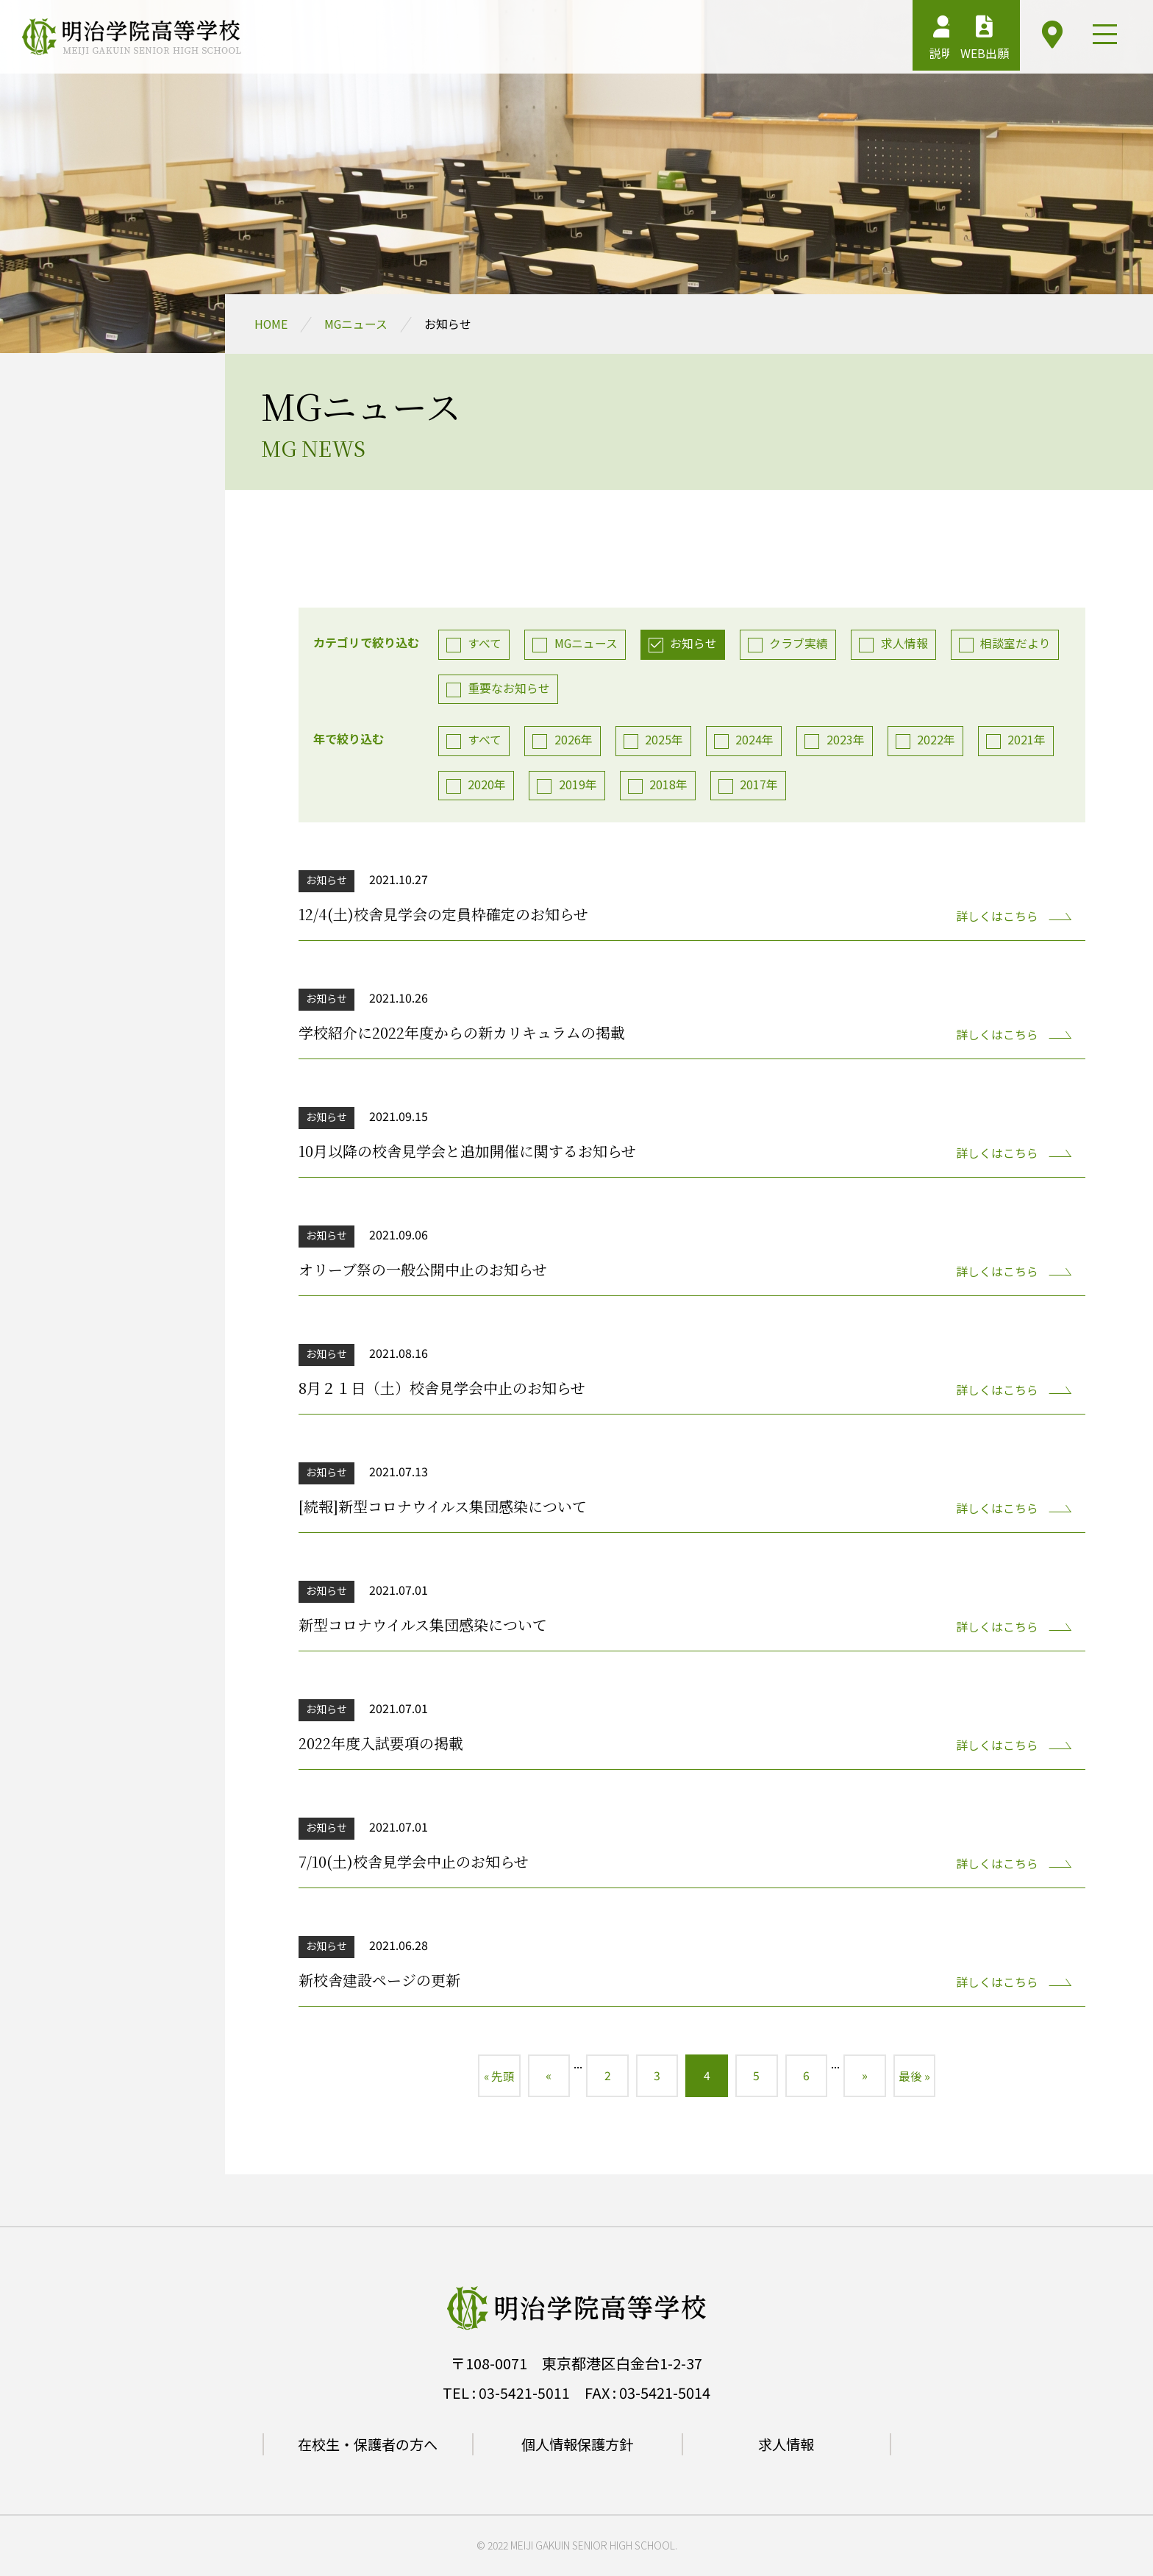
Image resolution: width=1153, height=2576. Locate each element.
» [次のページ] (870, 2078)
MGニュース (357, 323)
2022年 (939, 741)
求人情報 (907, 643)
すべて (485, 643)
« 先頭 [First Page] (492, 2078)
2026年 (574, 741)
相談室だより (1019, 643)
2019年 (579, 785)
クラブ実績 (801, 643)
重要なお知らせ (509, 688)
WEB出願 (961, 40)
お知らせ (695, 643)
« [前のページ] (543, 2078)
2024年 (757, 741)
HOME (271, 323)
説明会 (886, 40)
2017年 (761, 785)
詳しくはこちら (996, 917)
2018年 (670, 785)
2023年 (848, 741)
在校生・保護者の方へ (367, 2447)
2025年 (665, 741)
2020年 (487, 785)
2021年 (1030, 741)
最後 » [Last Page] (921, 2078)
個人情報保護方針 (577, 2447)
